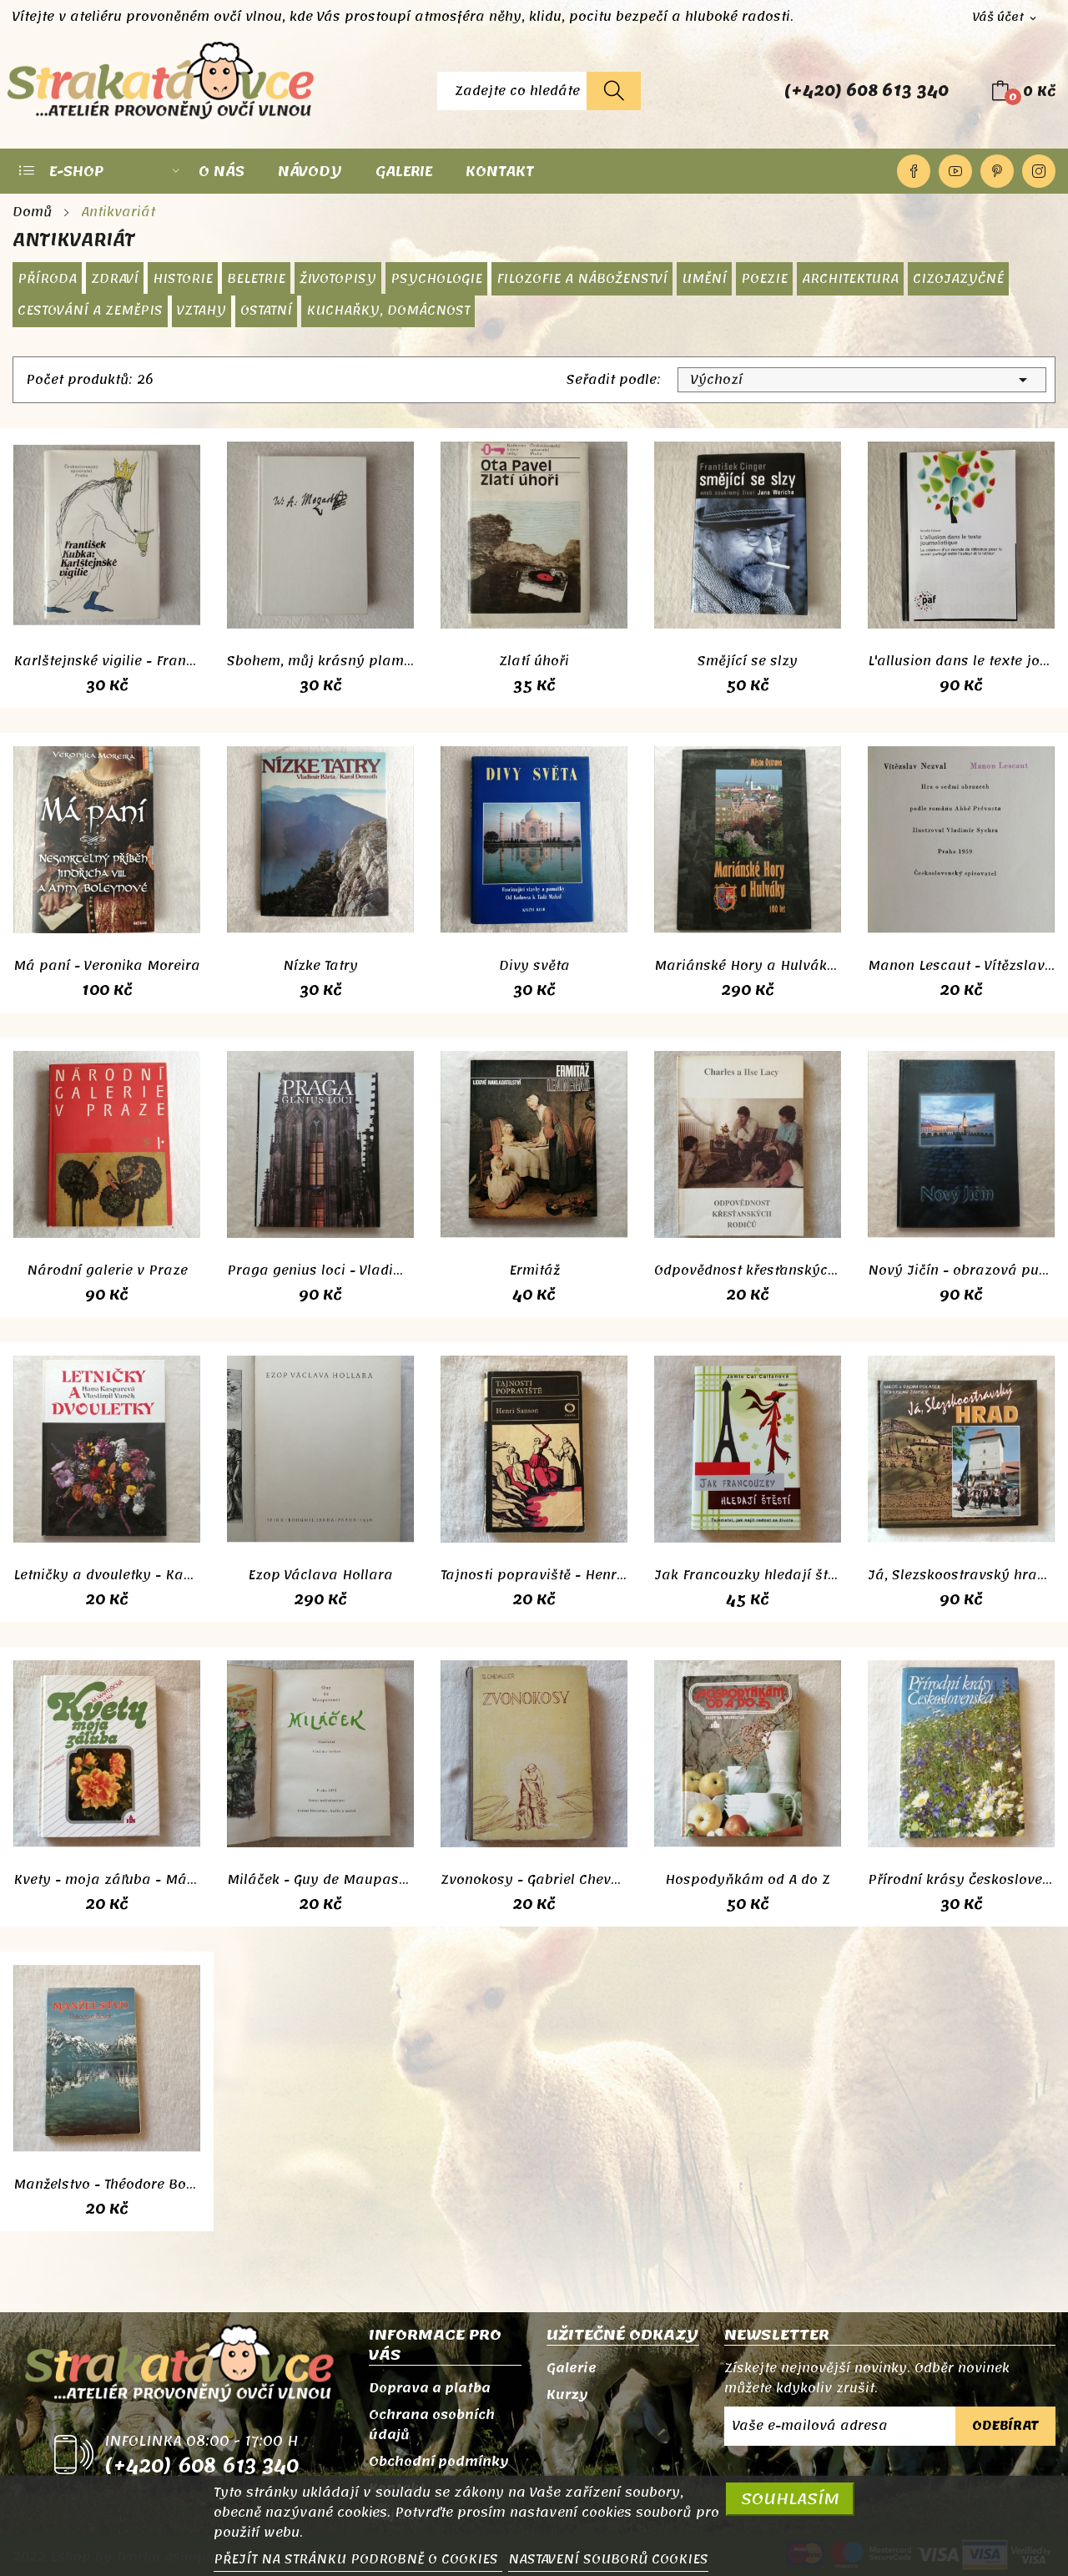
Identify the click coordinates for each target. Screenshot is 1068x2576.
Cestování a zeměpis (90, 310)
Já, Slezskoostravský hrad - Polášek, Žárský (961, 1575)
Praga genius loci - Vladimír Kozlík (320, 1270)
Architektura (850, 278)
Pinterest (997, 171)
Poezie (764, 278)
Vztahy (201, 310)
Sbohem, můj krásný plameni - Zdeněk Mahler (320, 661)
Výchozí (862, 379)
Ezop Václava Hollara (320, 1575)
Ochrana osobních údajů (432, 2425)
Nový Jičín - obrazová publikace (961, 1270)
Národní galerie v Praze (107, 1270)
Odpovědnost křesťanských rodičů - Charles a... (747, 1270)
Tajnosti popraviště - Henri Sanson (534, 1575)
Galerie (572, 2368)
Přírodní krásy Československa (961, 1879)
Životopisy (338, 278)
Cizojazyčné (958, 278)
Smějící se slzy (748, 661)
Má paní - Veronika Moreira (106, 965)
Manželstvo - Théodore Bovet (106, 2184)
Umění (704, 278)
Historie (183, 278)
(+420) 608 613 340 (866, 91)
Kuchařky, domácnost (388, 310)
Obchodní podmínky (439, 2462)
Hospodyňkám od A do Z (747, 1879)
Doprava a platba (430, 2388)
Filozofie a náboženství (582, 278)
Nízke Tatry (320, 965)
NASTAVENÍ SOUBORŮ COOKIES (608, 2559)
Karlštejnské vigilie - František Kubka (106, 661)
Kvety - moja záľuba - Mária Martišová (106, 1879)
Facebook (913, 171)
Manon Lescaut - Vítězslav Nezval (961, 965)
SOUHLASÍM (790, 2498)
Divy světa (534, 965)
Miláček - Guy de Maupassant (320, 1879)
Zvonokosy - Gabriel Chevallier (534, 1879)
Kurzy (567, 2395)
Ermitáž (534, 1270)
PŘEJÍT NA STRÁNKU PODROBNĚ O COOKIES (358, 2559)
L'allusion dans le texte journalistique (961, 661)
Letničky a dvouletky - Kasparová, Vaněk (106, 1575)
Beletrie (256, 278)
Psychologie (436, 278)
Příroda (47, 278)
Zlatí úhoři (534, 661)
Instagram (1038, 171)
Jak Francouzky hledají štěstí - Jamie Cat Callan (747, 1575)
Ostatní (266, 310)
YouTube (955, 171)
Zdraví (115, 278)
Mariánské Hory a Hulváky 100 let (747, 965)
